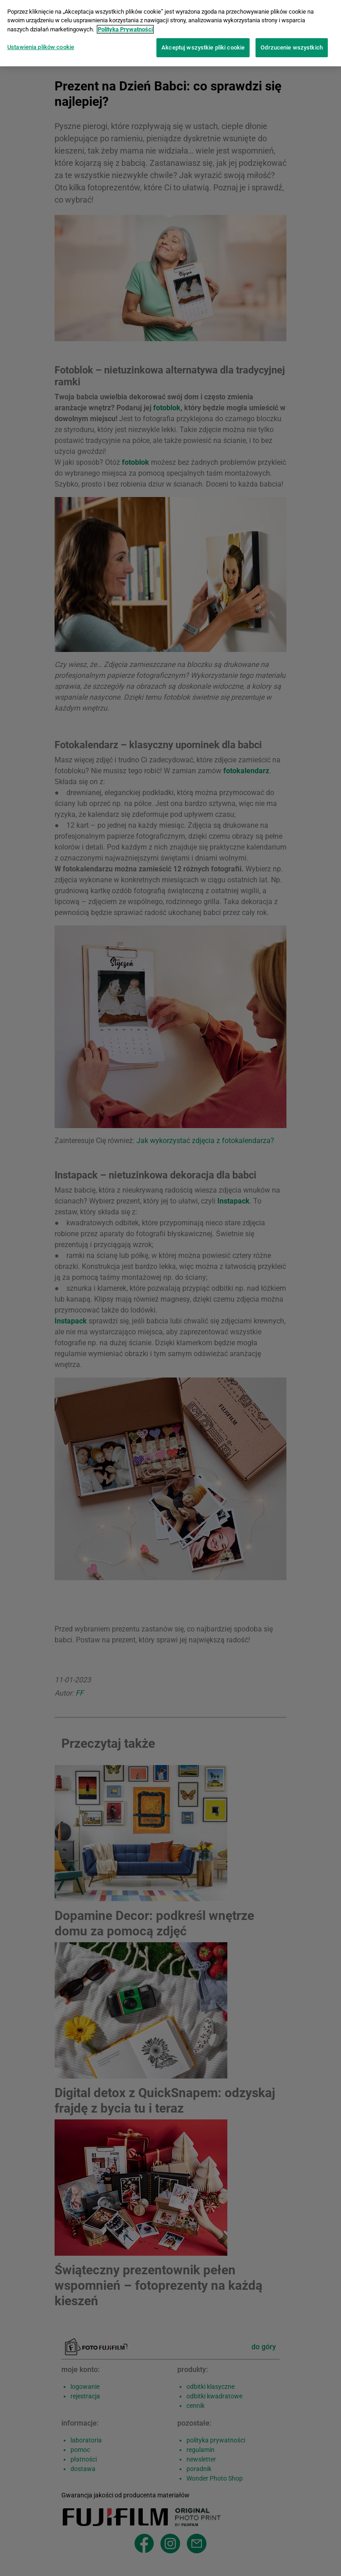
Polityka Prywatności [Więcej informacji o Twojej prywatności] (125, 23)
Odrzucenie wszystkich (292, 41)
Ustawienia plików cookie (40, 40)
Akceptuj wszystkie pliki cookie (203, 41)
